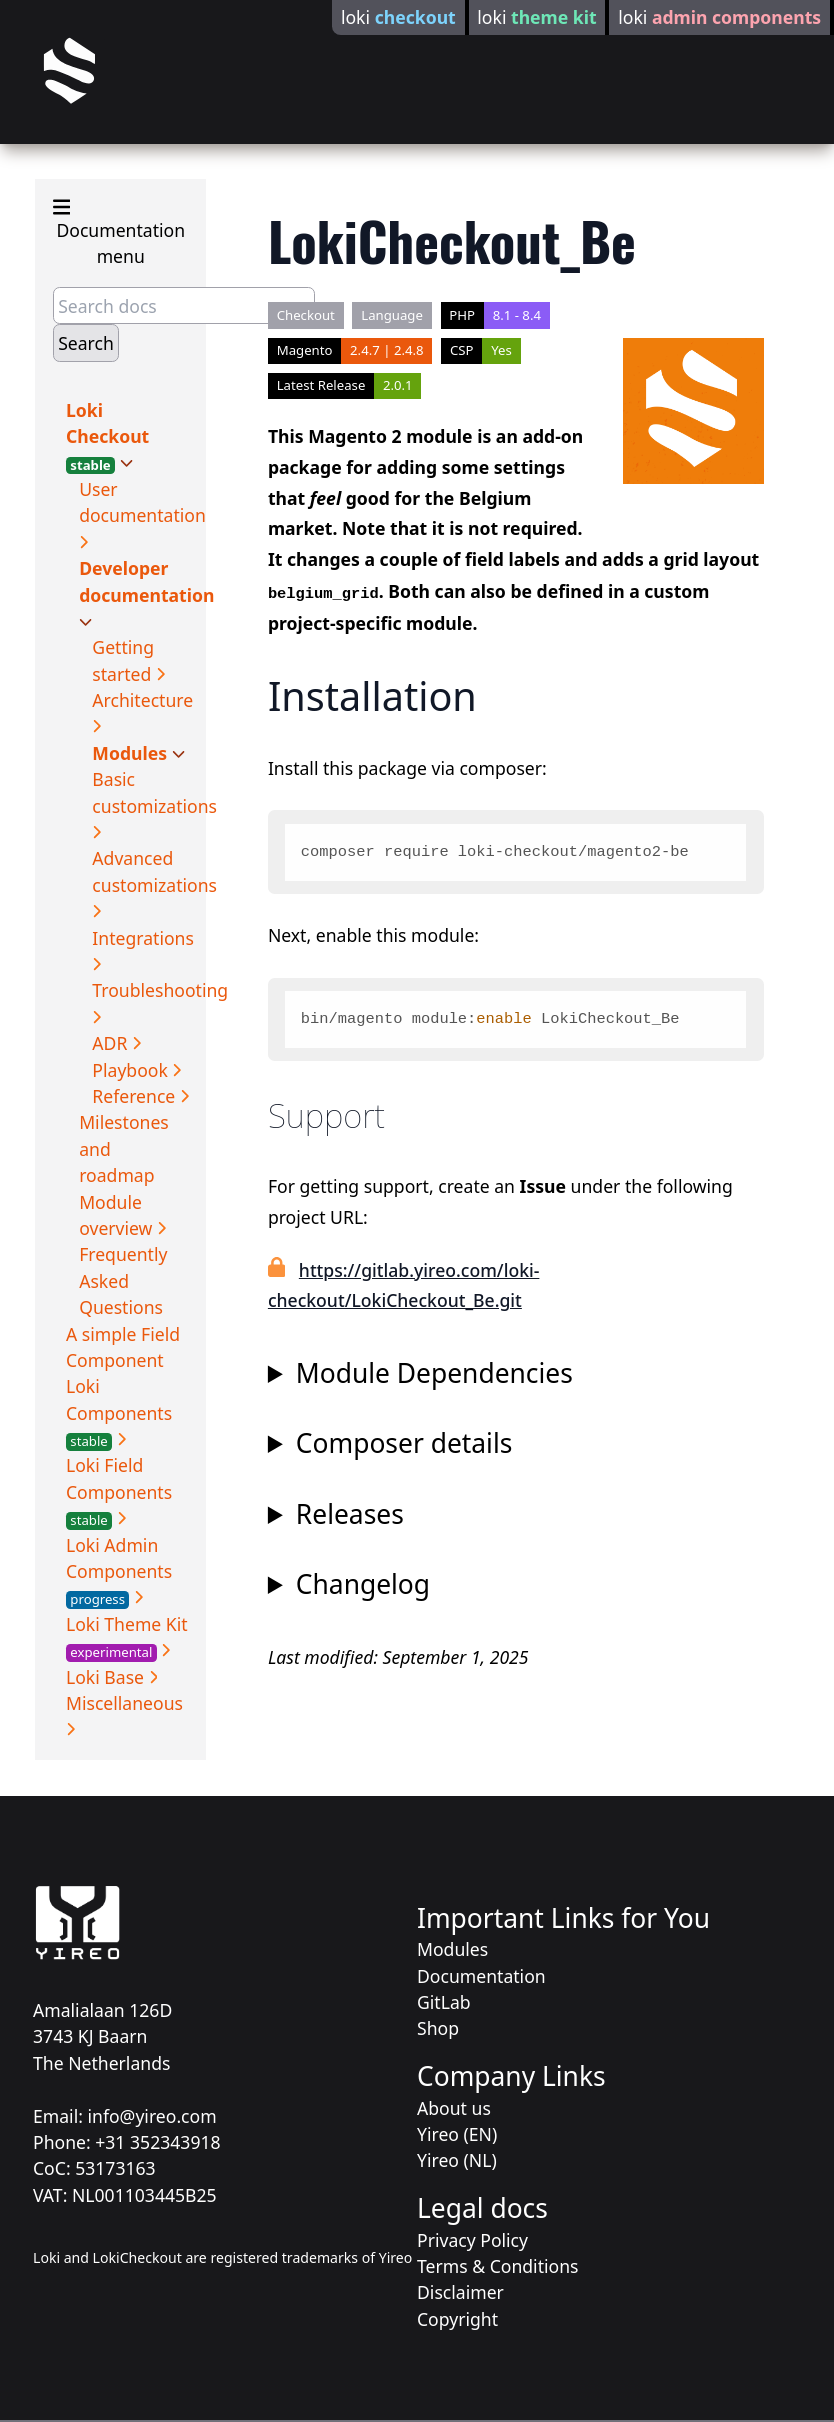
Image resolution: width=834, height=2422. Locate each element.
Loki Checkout (107, 436)
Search (86, 343)
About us (454, 2108)
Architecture (142, 700)
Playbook (132, 1070)
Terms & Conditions (497, 2266)
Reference (136, 1096)
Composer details (404, 1443)
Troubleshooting (160, 990)
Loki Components (119, 1412)
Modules (131, 753)
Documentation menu (119, 232)
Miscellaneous (124, 1703)
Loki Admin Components (119, 1571)
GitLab (444, 2002)
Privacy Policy (472, 2240)
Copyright (457, 2319)
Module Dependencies (434, 1373)
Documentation (481, 1976)
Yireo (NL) (457, 2160)
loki (398, 17)
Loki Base (107, 1677)
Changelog (363, 1584)
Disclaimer (460, 2292)
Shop (438, 2028)
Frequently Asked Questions (123, 1280)
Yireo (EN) (457, 2134)
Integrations (143, 938)
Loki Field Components (119, 1491)
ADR (112, 1043)
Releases (350, 1514)
